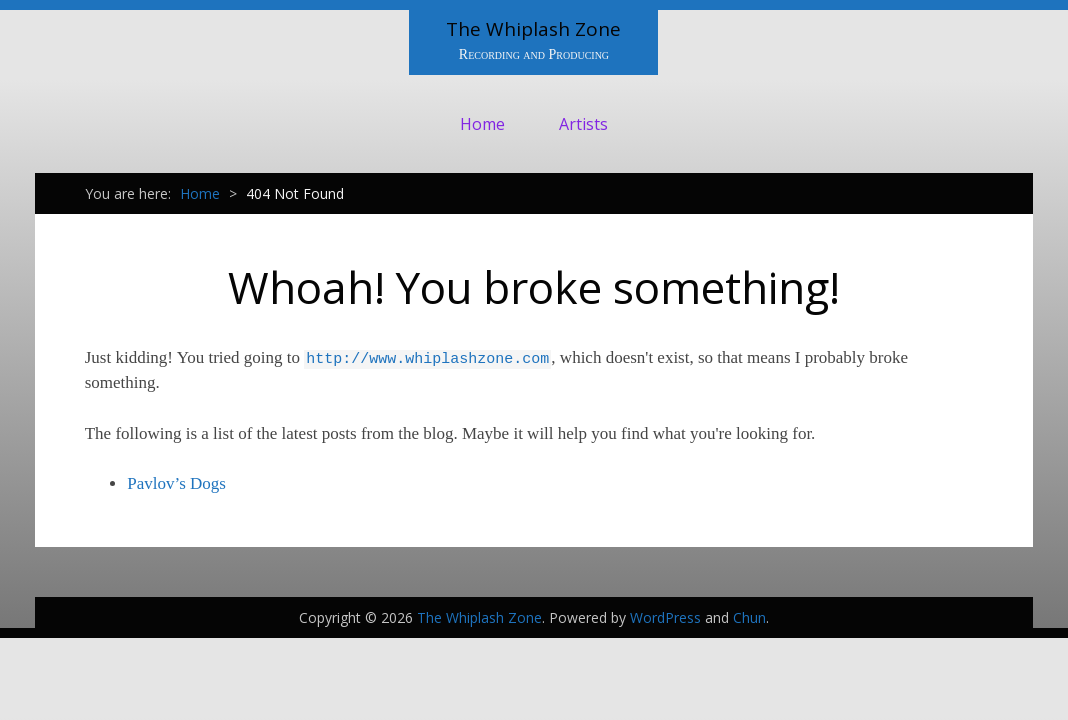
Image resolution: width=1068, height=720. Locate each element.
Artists (583, 124)
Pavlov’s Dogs (176, 483)
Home (482, 124)
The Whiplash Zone (533, 29)
